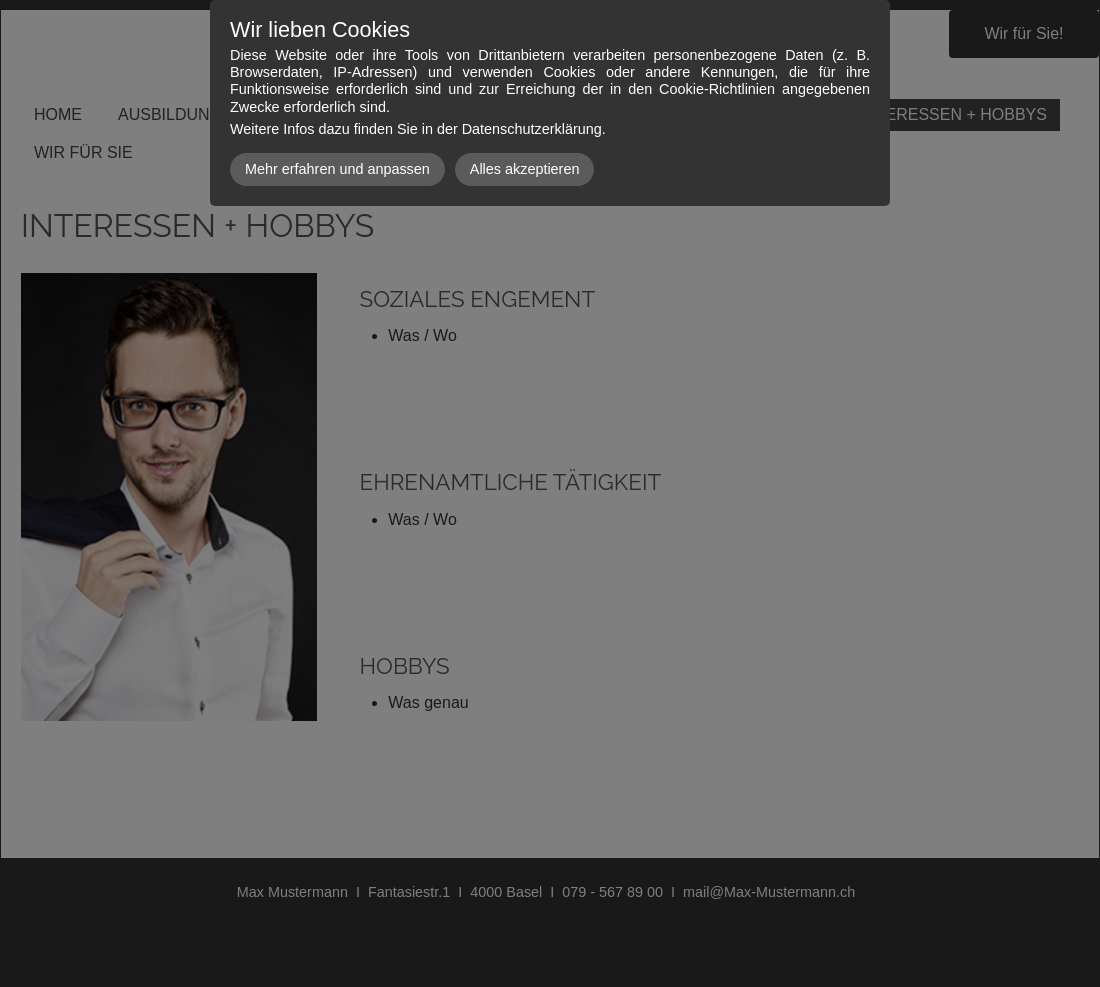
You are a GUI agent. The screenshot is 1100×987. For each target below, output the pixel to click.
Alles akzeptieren (525, 169)
